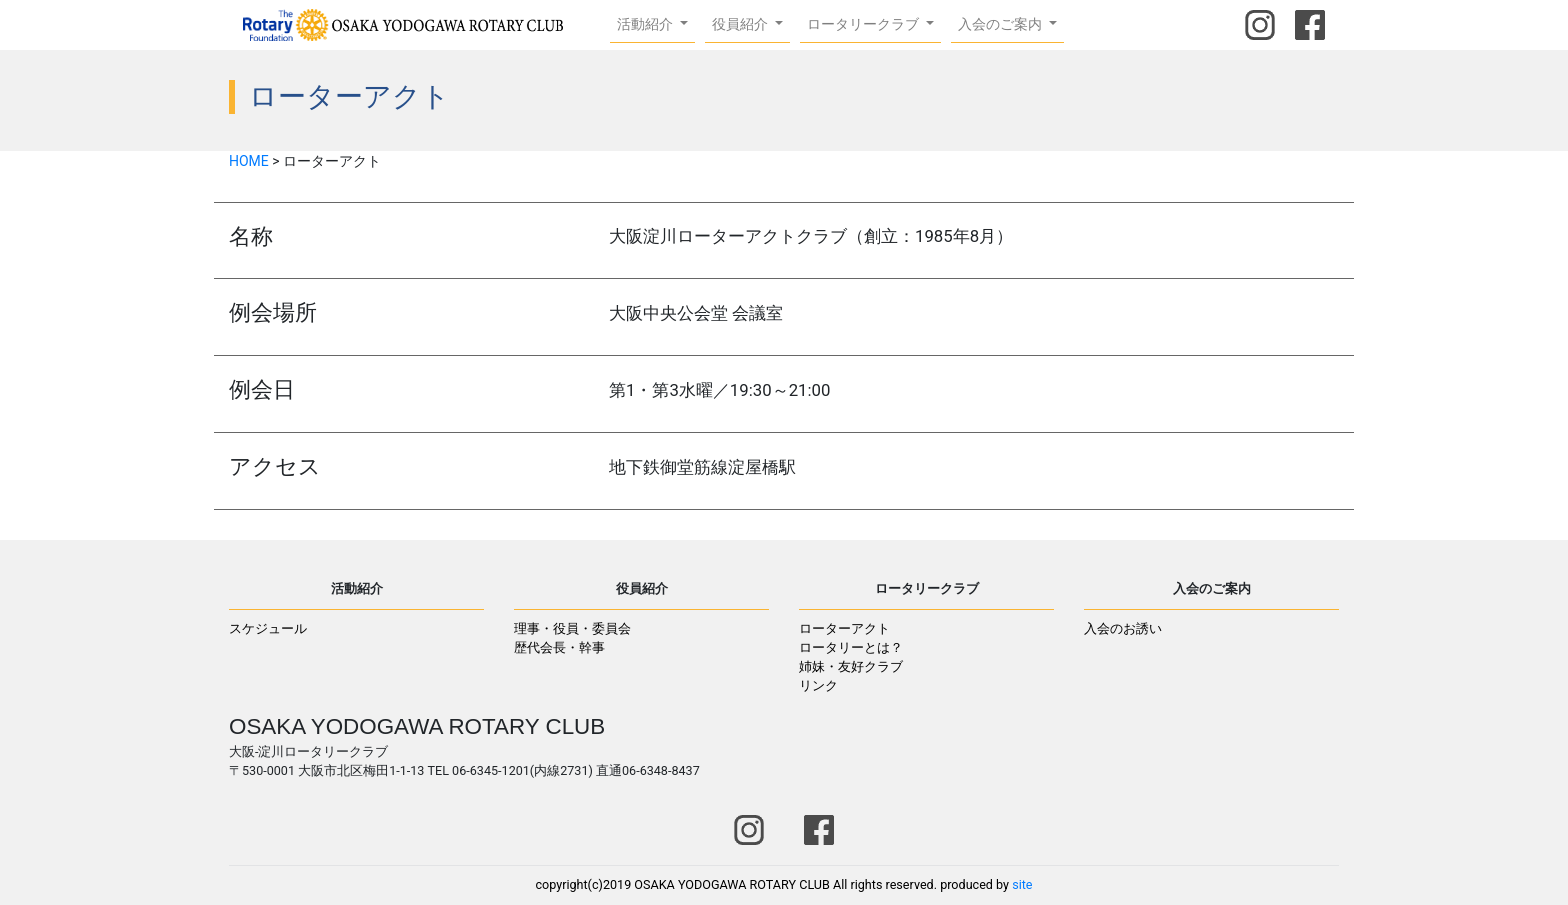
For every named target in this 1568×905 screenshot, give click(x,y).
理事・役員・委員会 (572, 628)
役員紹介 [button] (741, 24)
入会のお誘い (1123, 628)
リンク (818, 685)
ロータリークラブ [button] (864, 24)
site (1022, 884)
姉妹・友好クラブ (851, 666)
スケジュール (268, 628)
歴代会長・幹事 (559, 647)
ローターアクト (844, 628)
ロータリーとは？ (851, 647)
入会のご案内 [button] (1001, 24)
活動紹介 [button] (646, 24)
